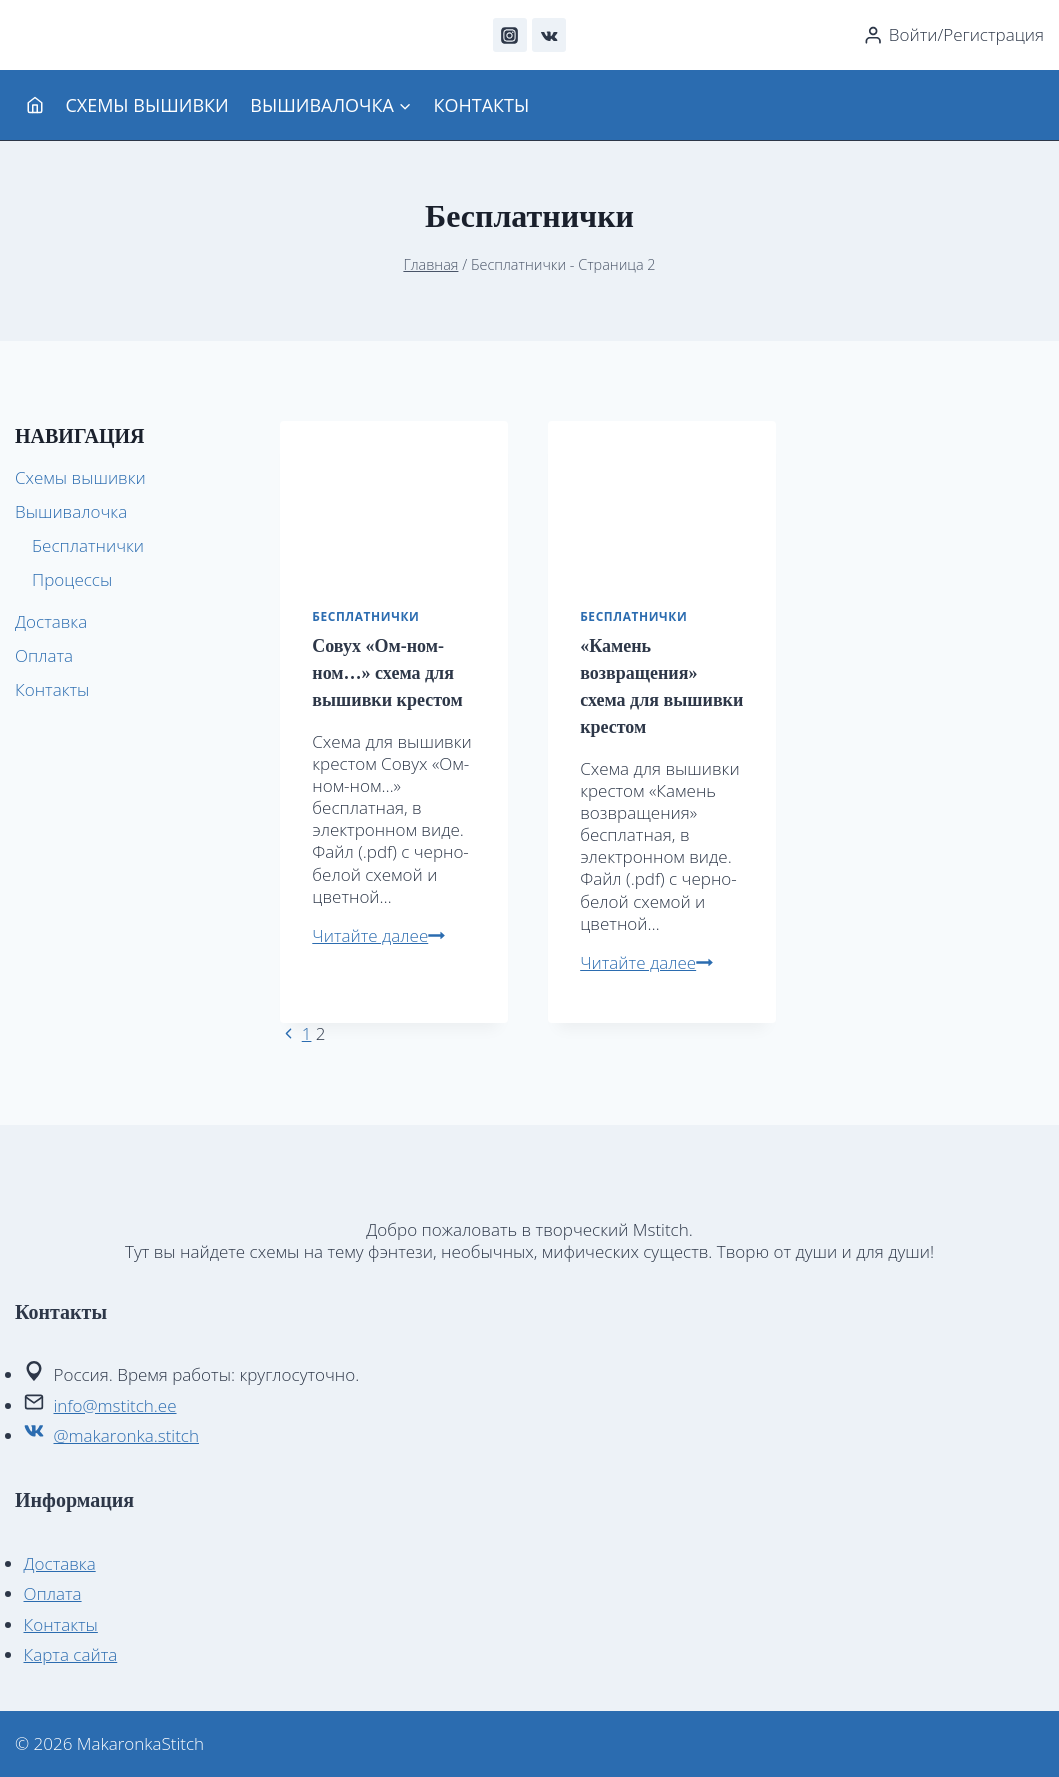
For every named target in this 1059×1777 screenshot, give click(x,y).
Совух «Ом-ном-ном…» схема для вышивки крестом (387, 673)
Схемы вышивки (146, 105)
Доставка (51, 621)
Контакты (482, 105)
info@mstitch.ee (115, 1405)
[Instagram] (510, 35)
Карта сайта (71, 1654)
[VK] (549, 35)
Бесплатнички (365, 616)
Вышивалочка (71, 511)
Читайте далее (378, 935)
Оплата (44, 655)
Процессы (72, 579)
